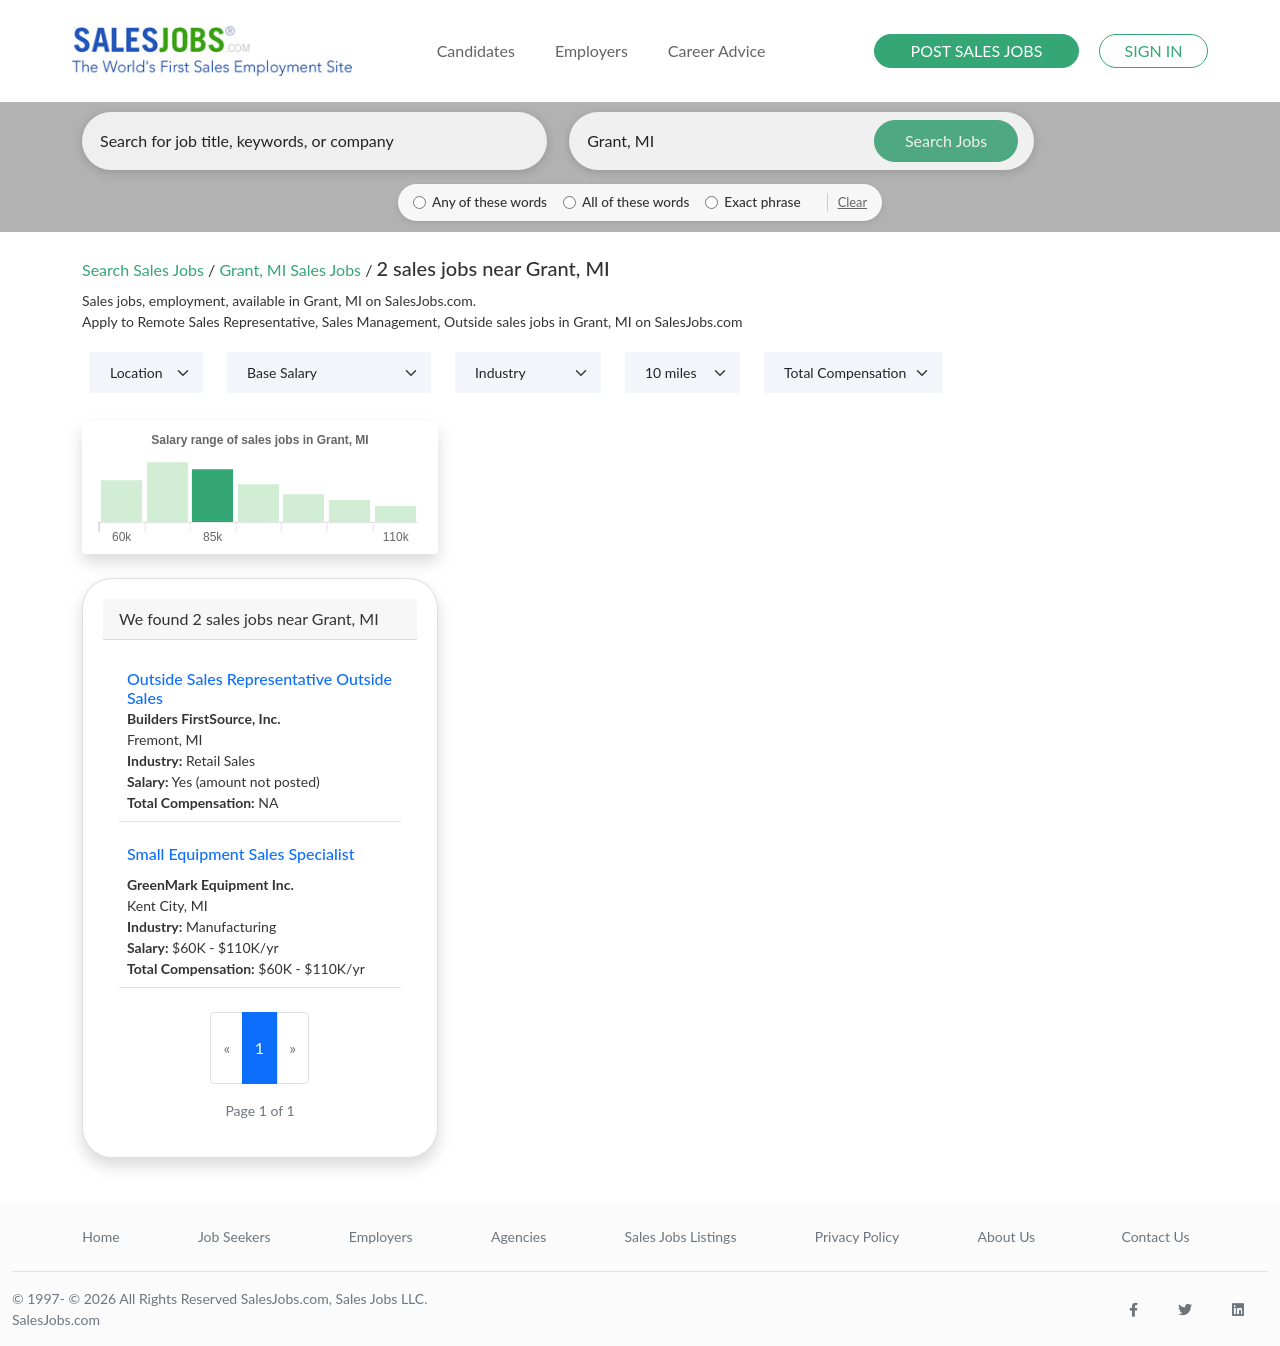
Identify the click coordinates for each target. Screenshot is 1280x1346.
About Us (1007, 1236)
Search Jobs (946, 140)
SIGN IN (1154, 50)
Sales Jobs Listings (681, 1236)
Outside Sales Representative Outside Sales (259, 688)
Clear (852, 202)
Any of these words (489, 202)
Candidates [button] (476, 50)
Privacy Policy (857, 1236)
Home (100, 1236)
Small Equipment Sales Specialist (240, 853)
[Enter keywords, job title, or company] (314, 141)
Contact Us (1155, 1236)
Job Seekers (234, 1236)
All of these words (635, 202)
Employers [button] (591, 50)
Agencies (518, 1236)
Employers (381, 1236)
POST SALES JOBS (977, 50)
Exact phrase (762, 202)
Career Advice (717, 50)
